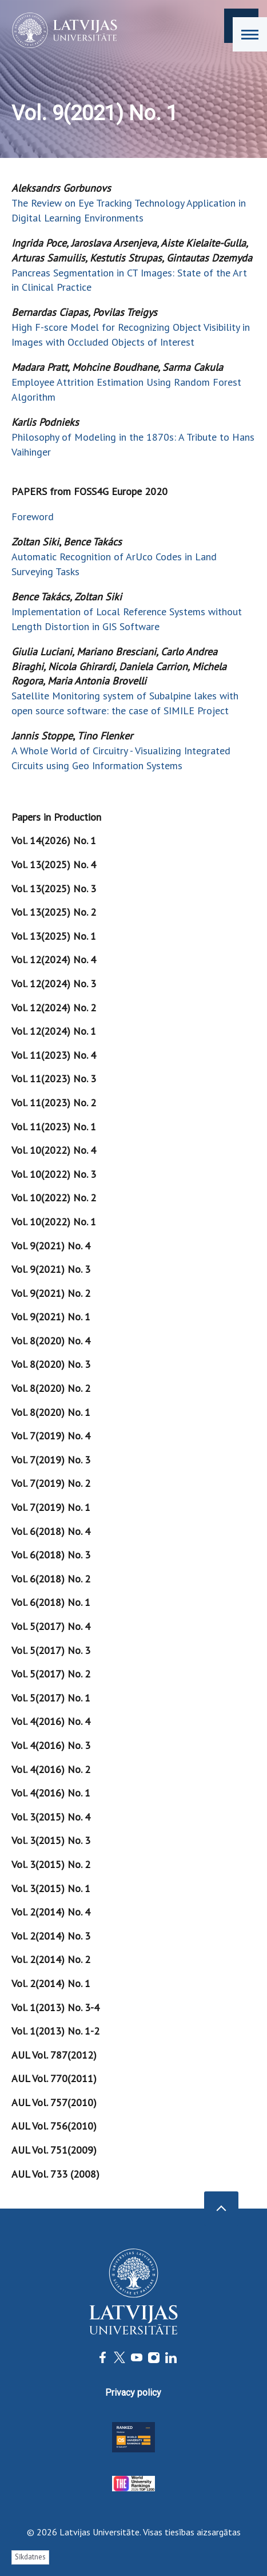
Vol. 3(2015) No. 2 (50, 1864)
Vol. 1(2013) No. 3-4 (55, 2007)
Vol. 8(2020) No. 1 (50, 1412)
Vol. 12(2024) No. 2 (53, 1007)
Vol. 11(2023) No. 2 (53, 1102)
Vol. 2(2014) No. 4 (50, 1911)
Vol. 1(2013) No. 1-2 (55, 2030)
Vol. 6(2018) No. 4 (50, 1531)
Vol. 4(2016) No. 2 (50, 1769)
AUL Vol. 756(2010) (54, 2125)
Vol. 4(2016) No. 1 (50, 1792)
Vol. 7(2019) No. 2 (50, 1483)
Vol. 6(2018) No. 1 (50, 1602)
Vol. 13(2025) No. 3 (53, 888)
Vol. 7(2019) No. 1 (50, 1507)
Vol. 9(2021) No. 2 (50, 1293)
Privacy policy (133, 2392)
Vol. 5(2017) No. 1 (50, 1697)
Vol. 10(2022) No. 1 (53, 1221)
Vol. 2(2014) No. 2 (50, 1959)
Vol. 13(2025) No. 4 (53, 864)
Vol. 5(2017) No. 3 (50, 1650)
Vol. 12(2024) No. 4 (53, 959)
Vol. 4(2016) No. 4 (50, 1721)
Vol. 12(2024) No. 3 (53, 983)
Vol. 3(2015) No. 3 (50, 1840)
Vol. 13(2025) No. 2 (53, 912)
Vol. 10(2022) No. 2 (53, 1197)
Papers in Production (56, 817)
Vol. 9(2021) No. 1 (50, 1316)
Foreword (32, 516)
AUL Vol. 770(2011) (54, 2078)
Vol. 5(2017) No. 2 (50, 1673)
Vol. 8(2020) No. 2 (50, 1388)
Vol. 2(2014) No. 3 (50, 1935)
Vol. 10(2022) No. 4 (53, 1150)
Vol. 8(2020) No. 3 (50, 1364)
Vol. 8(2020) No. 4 (50, 1340)
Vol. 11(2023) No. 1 (53, 1126)
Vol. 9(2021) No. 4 (50, 1245)
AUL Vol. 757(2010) (54, 2102)
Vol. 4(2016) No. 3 (50, 1745)
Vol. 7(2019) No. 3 (50, 1459)
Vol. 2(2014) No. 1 (50, 1983)
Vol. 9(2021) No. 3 (50, 1269)
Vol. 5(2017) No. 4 (50, 1626)
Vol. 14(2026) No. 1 (53, 840)
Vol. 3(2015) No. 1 (50, 1888)
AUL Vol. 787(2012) (54, 2054)
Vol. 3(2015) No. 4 (50, 1816)
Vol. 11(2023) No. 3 (53, 1078)
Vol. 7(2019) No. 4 (50, 1435)
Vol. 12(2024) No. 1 (53, 1031)
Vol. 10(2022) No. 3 (53, 1174)
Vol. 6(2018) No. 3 (50, 1554)
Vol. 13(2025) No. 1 (53, 936)
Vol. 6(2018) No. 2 (50, 1578)
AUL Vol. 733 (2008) (55, 2174)
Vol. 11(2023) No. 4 (53, 1055)
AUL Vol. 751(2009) (54, 2149)
